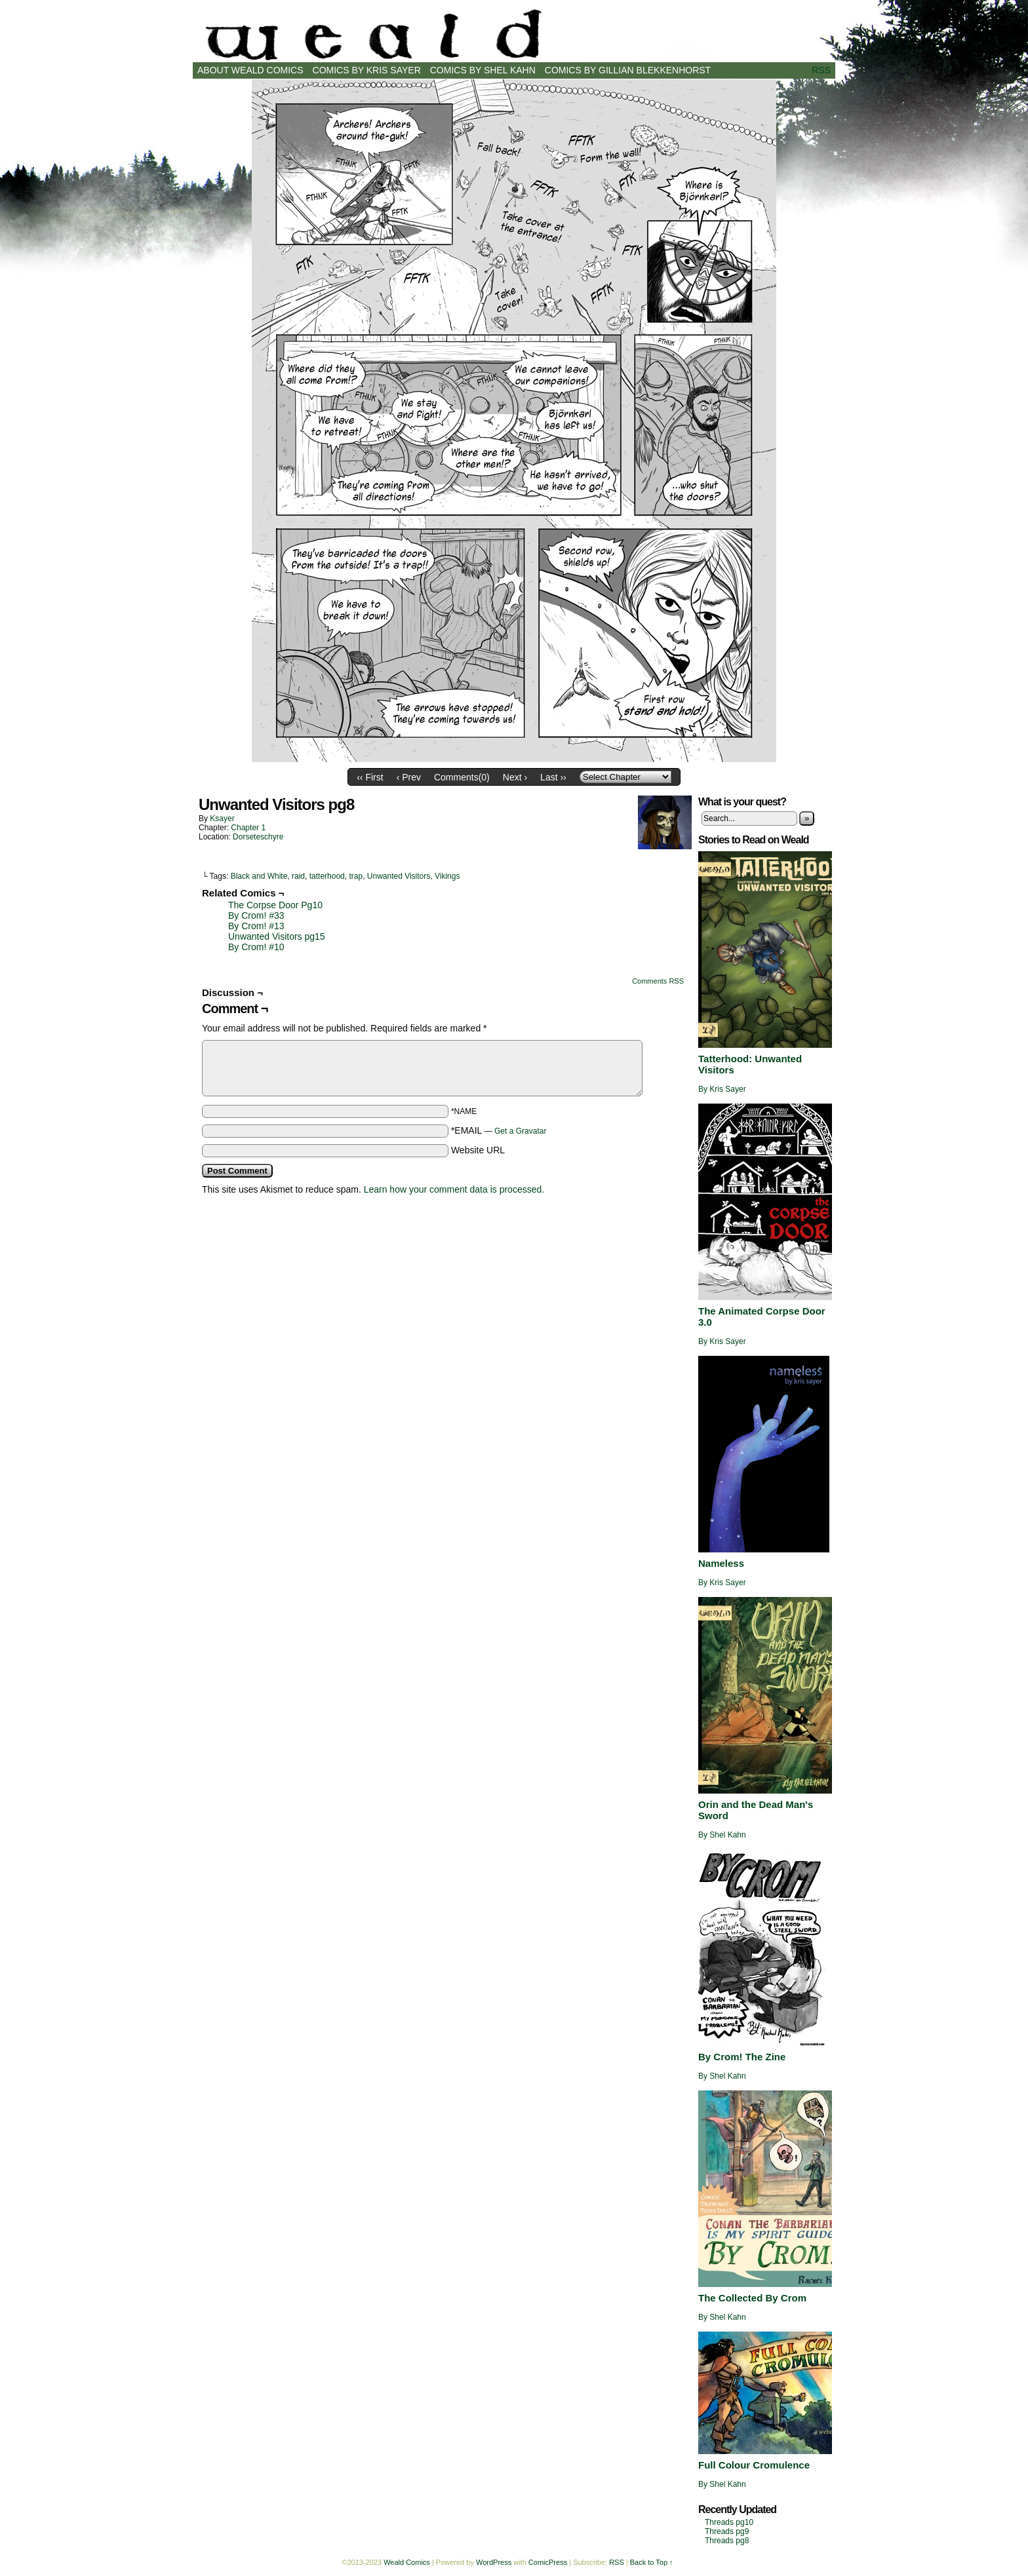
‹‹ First (370, 777)
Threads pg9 (727, 2531)
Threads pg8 (727, 2540)
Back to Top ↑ (651, 2562)
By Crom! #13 (256, 926)
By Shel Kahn (722, 1834)
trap (356, 876)
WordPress (493, 2562)
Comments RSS (658, 981)
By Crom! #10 (256, 947)
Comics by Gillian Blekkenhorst (628, 70)
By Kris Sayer (722, 1089)
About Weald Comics (250, 70)
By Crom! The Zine (741, 2056)
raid (298, 876)
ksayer (222, 818)
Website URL (478, 1150)
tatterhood (327, 876)
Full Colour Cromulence (754, 2464)
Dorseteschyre (258, 836)
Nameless (721, 1563)
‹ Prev (409, 777)
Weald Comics (514, 34)
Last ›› (553, 777)
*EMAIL (499, 1130)
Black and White (259, 876)
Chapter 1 (248, 827)
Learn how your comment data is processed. (454, 1189)
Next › (515, 777)
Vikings (447, 876)
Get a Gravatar (520, 1131)
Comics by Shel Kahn (483, 70)
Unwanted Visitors (399, 876)
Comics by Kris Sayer (367, 70)
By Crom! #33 (256, 915)
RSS (821, 70)
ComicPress (547, 2562)
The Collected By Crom (752, 2297)
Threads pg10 (729, 2522)
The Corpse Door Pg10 (275, 905)
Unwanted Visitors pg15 (276, 936)
